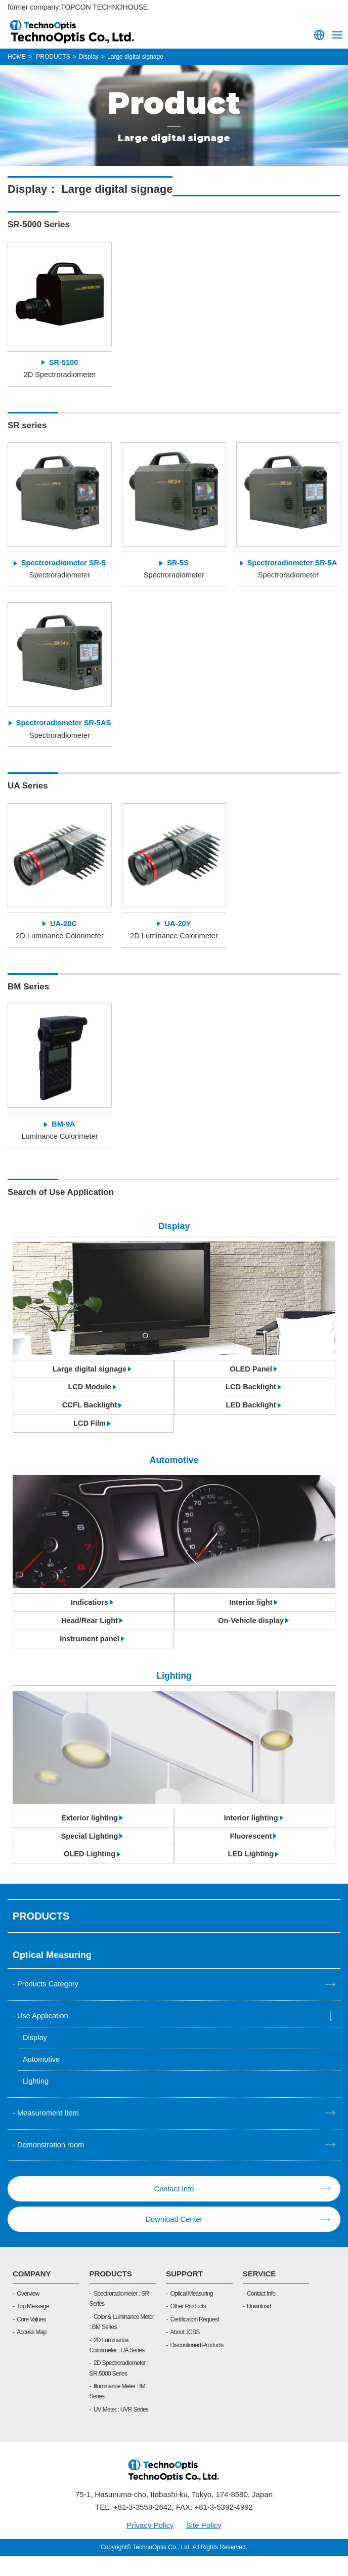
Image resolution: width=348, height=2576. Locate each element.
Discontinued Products (196, 2365)
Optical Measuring (191, 2314)
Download (259, 2327)
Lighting (36, 2101)
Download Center (174, 2239)
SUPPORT (184, 2294)
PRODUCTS (111, 2294)
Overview (28, 2314)
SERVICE (259, 2294)
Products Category (48, 2003)
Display (35, 2057)
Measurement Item (48, 2133)
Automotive (42, 2078)
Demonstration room (51, 2165)
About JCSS (184, 2352)
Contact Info (174, 2209)
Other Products (188, 2327)
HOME (17, 56)
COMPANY (32, 2294)
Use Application (43, 2034)
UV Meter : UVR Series (121, 2429)
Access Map (31, 2352)
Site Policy (204, 2545)
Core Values (31, 2339)
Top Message (33, 2327)
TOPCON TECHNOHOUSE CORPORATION (73, 31)
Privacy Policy (149, 2545)
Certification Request (194, 2339)
